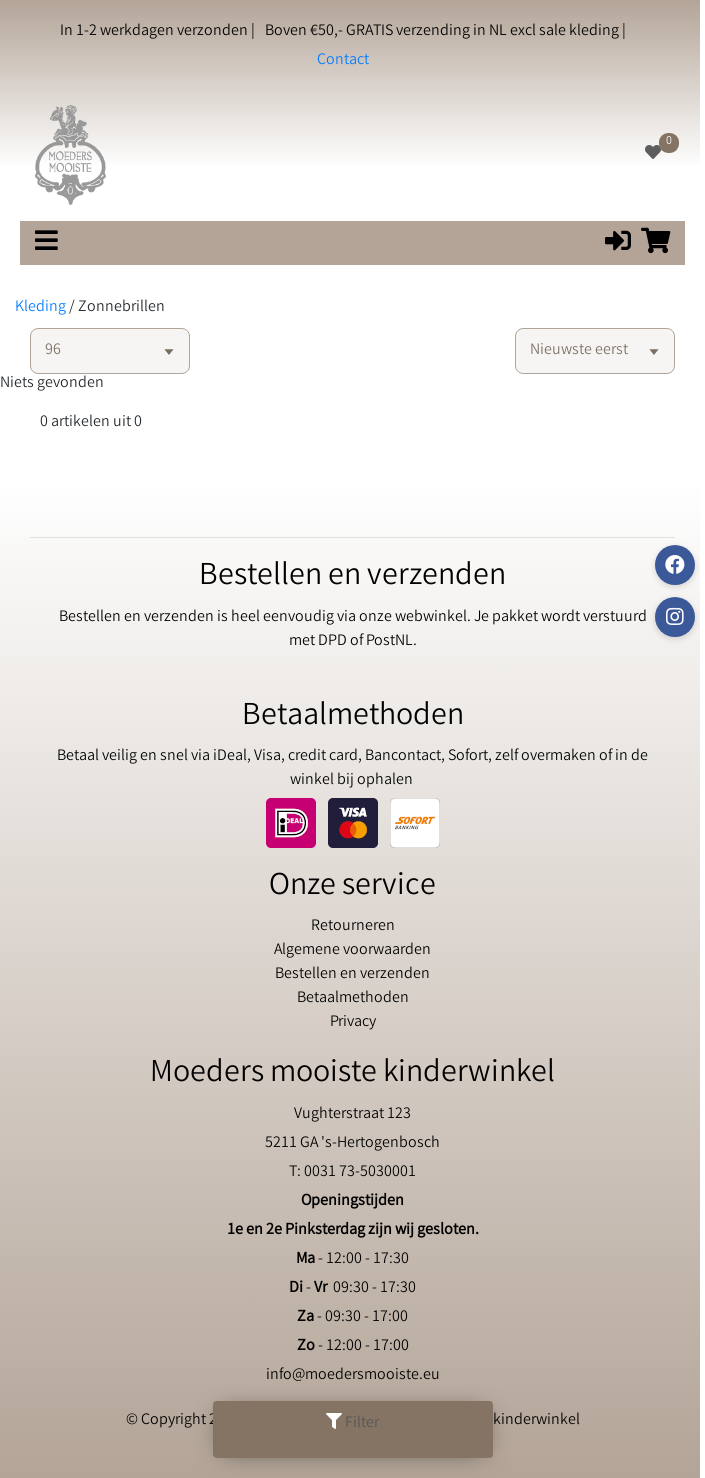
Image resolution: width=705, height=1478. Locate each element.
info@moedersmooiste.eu (353, 1375)
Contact (343, 60)
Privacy (353, 1022)
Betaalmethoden (353, 998)
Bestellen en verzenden (352, 974)
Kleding (40, 307)
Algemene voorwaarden (352, 950)
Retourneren (353, 926)
